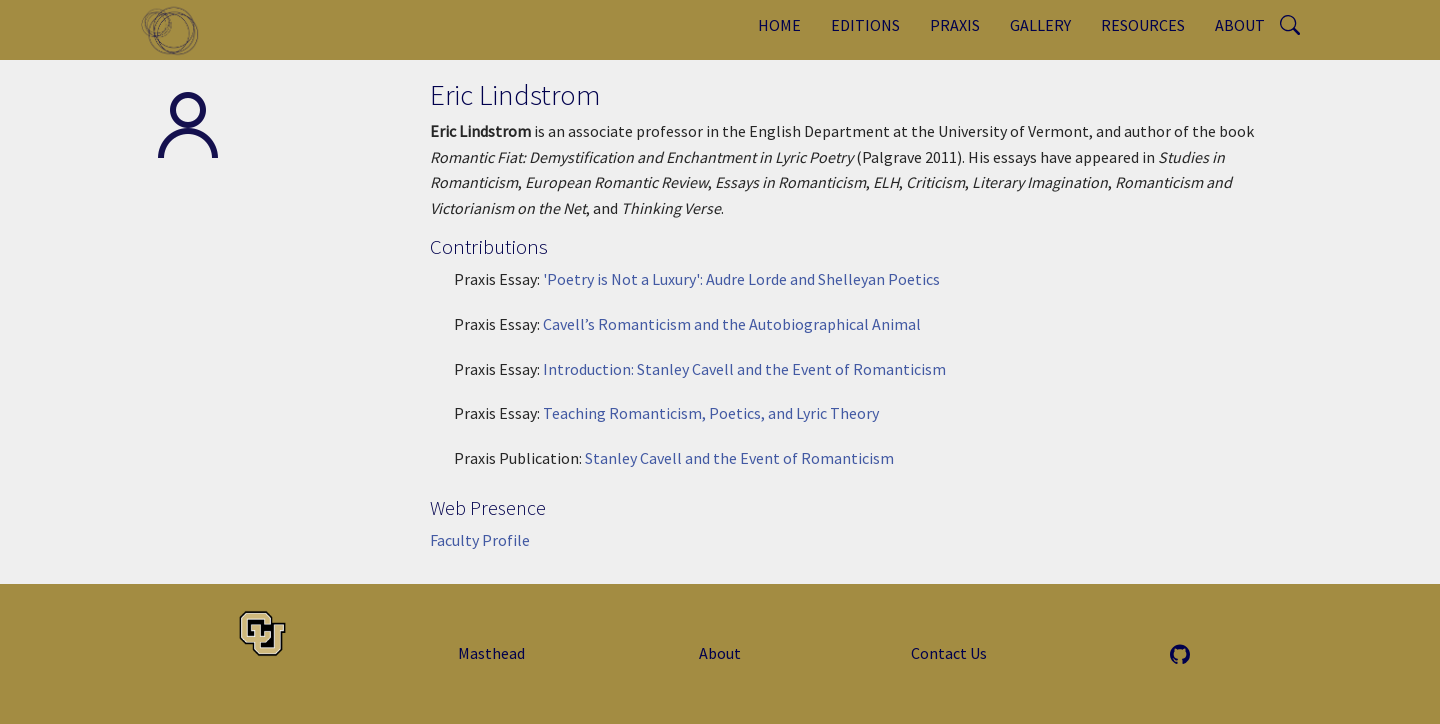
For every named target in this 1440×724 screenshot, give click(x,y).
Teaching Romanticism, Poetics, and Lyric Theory (711, 413)
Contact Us (949, 653)
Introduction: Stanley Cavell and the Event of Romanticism (744, 369)
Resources (1143, 25)
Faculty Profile (480, 540)
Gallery (1040, 25)
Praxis (955, 25)
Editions (865, 25)
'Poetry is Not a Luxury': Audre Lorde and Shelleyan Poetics (741, 279)
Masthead (491, 653)
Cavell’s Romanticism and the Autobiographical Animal (732, 324)
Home (779, 25)
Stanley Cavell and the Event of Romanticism (739, 458)
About (1240, 25)
